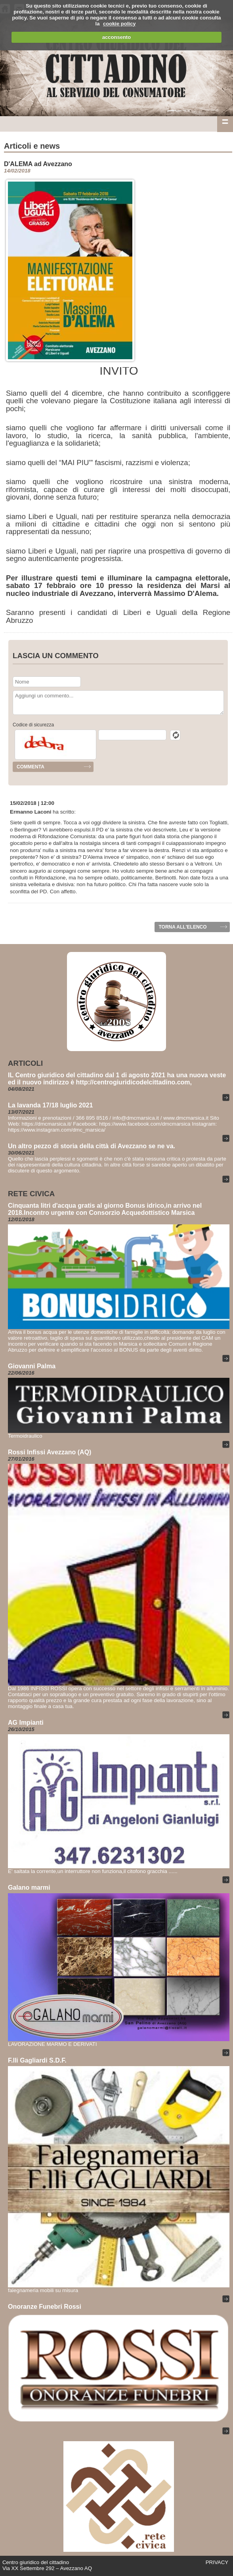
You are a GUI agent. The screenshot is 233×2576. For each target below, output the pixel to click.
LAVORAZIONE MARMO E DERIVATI (52, 2044)
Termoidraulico (25, 1436)
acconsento (116, 37)
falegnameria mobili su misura (43, 2290)
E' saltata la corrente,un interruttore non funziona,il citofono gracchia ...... (93, 1871)
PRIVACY (217, 2562)
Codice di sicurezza (33, 725)
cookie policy (119, 24)
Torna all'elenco (182, 927)
